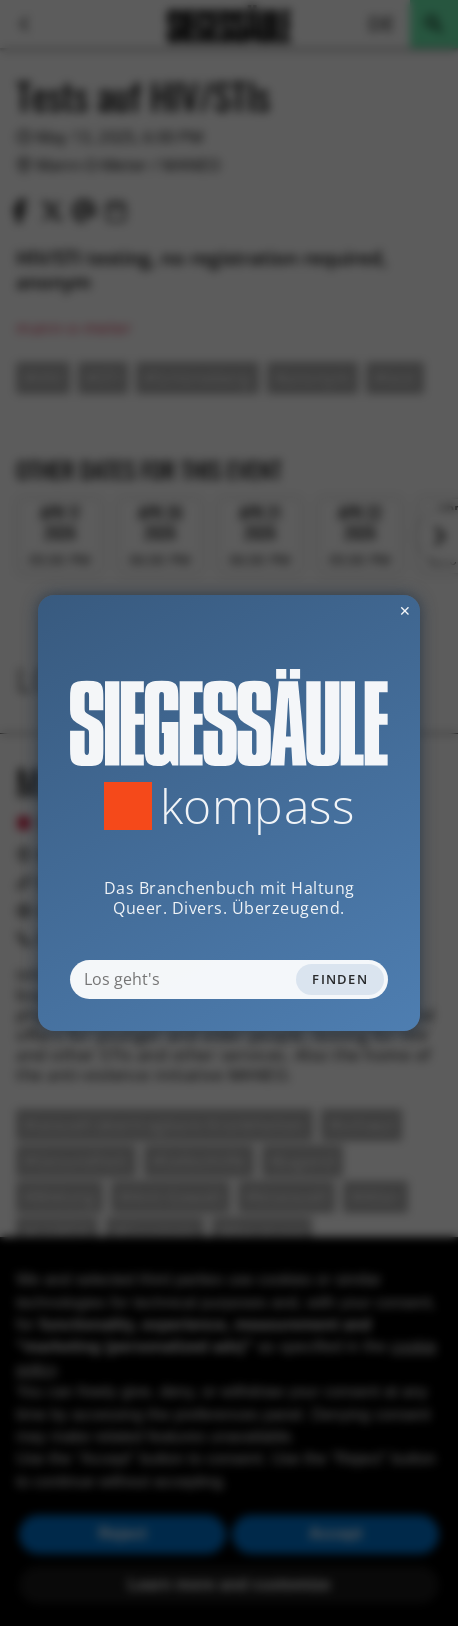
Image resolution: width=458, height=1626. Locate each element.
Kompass (257, 806)
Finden (340, 979)
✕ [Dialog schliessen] (356, 610)
